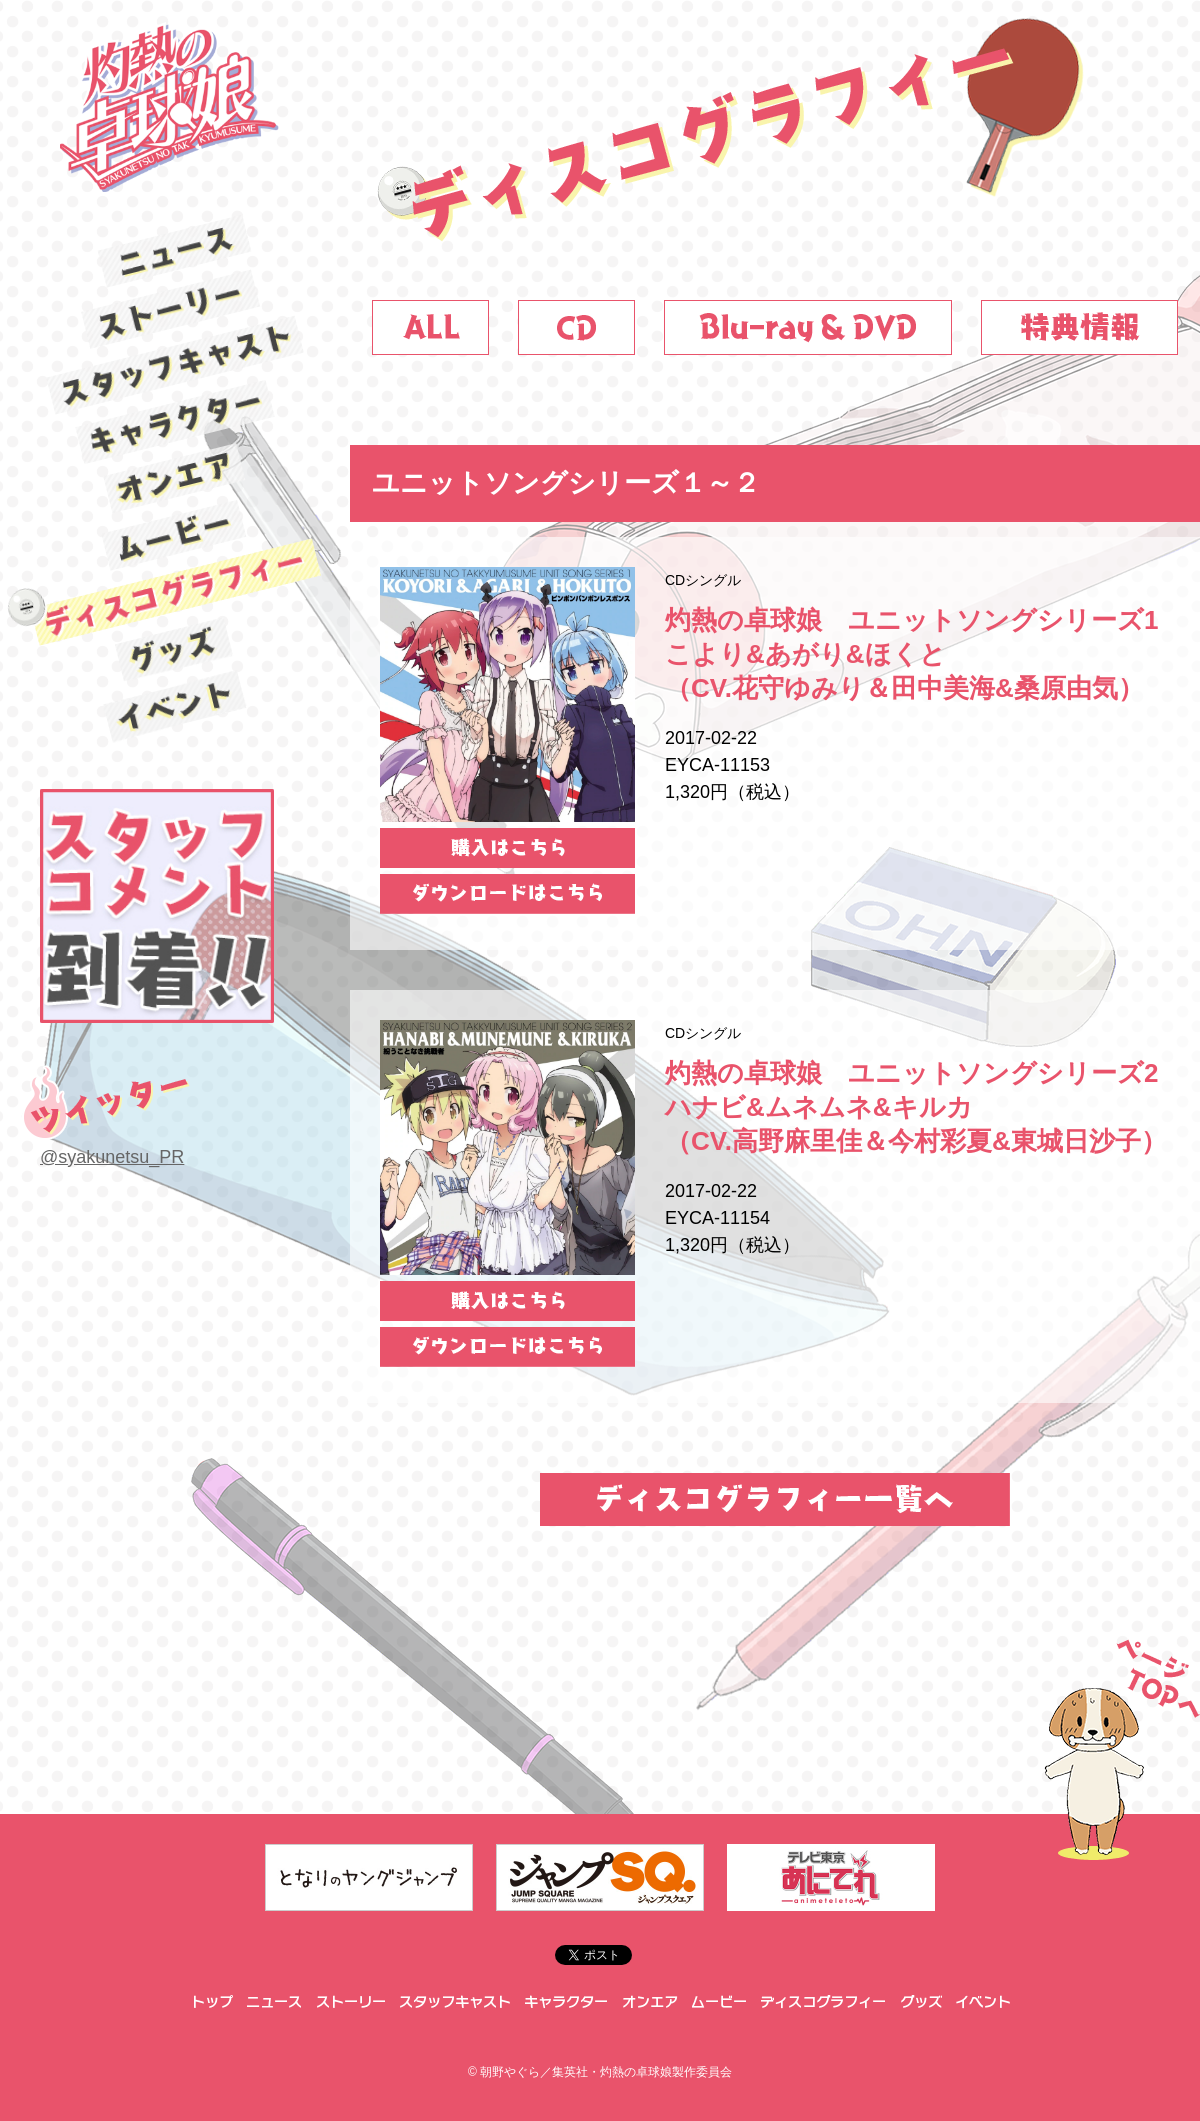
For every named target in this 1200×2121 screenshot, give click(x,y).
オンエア (175, 478)
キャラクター (175, 421)
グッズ (175, 650)
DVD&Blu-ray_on (808, 327)
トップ (210, 2002)
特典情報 (1079, 327)
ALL (430, 327)
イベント (175, 706)
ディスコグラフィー (175, 592)
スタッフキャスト (174, 364)
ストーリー (175, 308)
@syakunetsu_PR (112, 1157)
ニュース (175, 251)
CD (576, 327)
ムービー (175, 536)
